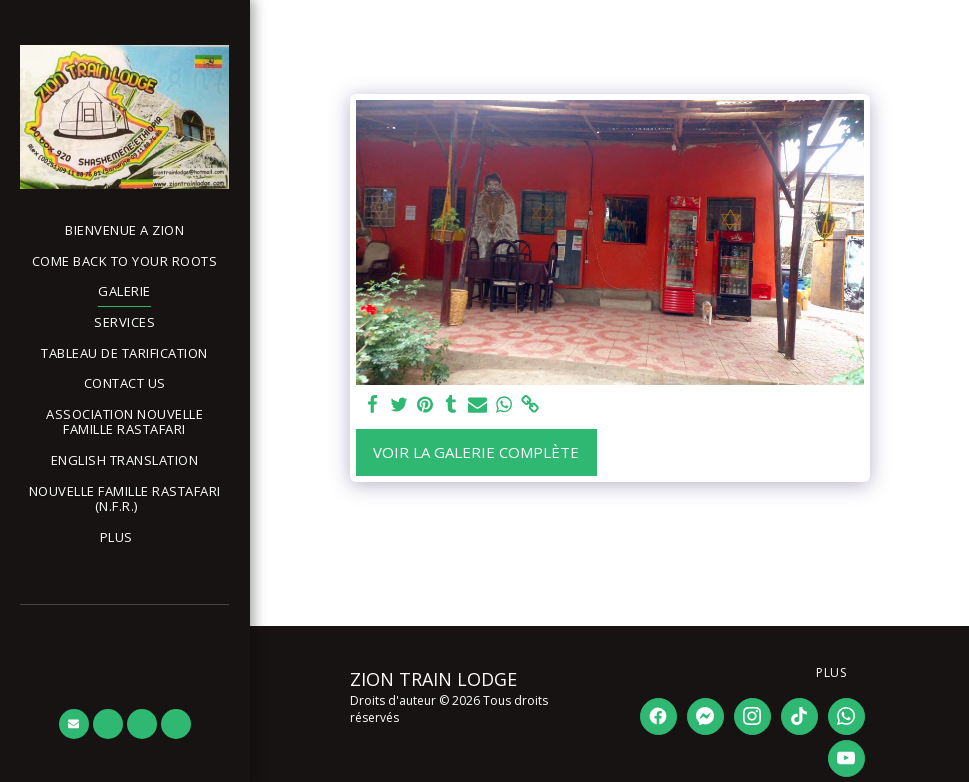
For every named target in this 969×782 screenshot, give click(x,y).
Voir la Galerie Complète (476, 452)
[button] (124, 499)
